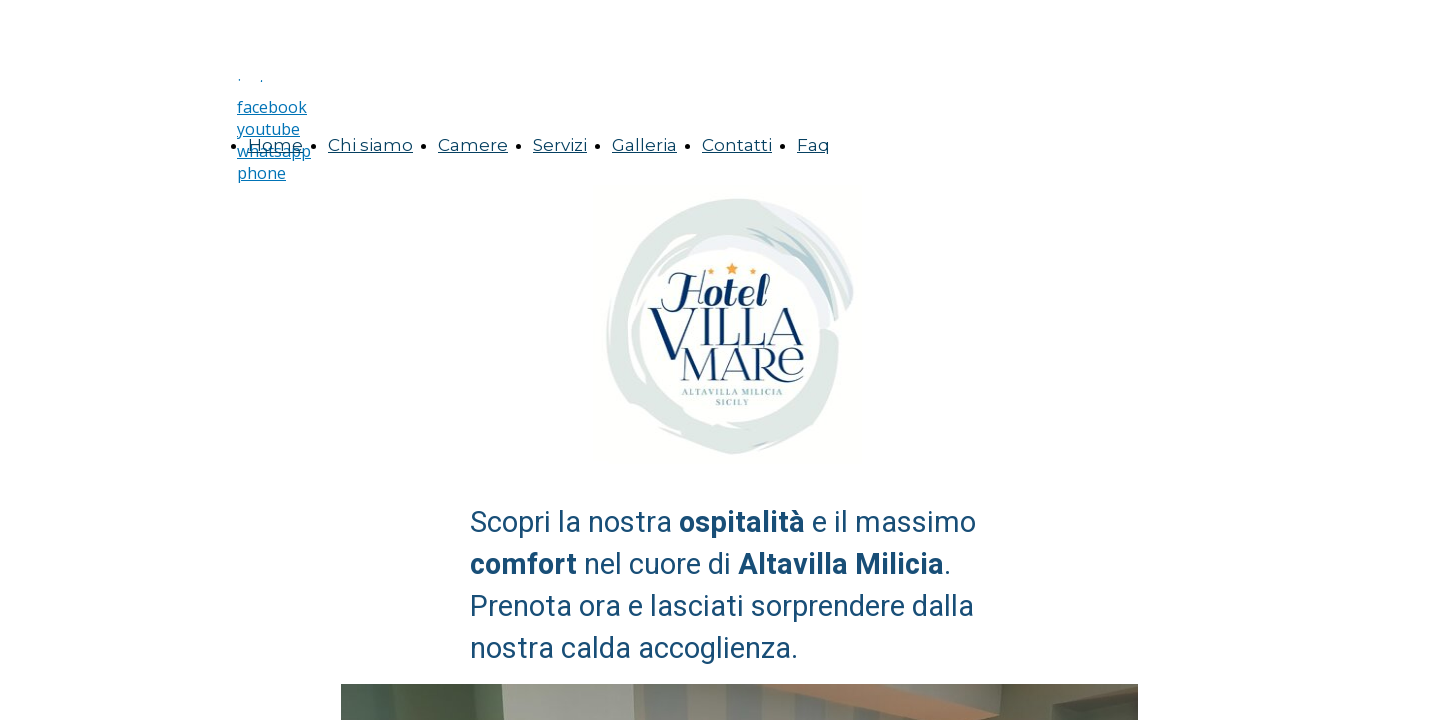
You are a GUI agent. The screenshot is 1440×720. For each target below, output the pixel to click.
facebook (272, 107)
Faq (813, 145)
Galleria (644, 145)
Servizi (560, 145)
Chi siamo (370, 145)
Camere (473, 145)
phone (261, 173)
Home (275, 145)
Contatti (737, 145)
